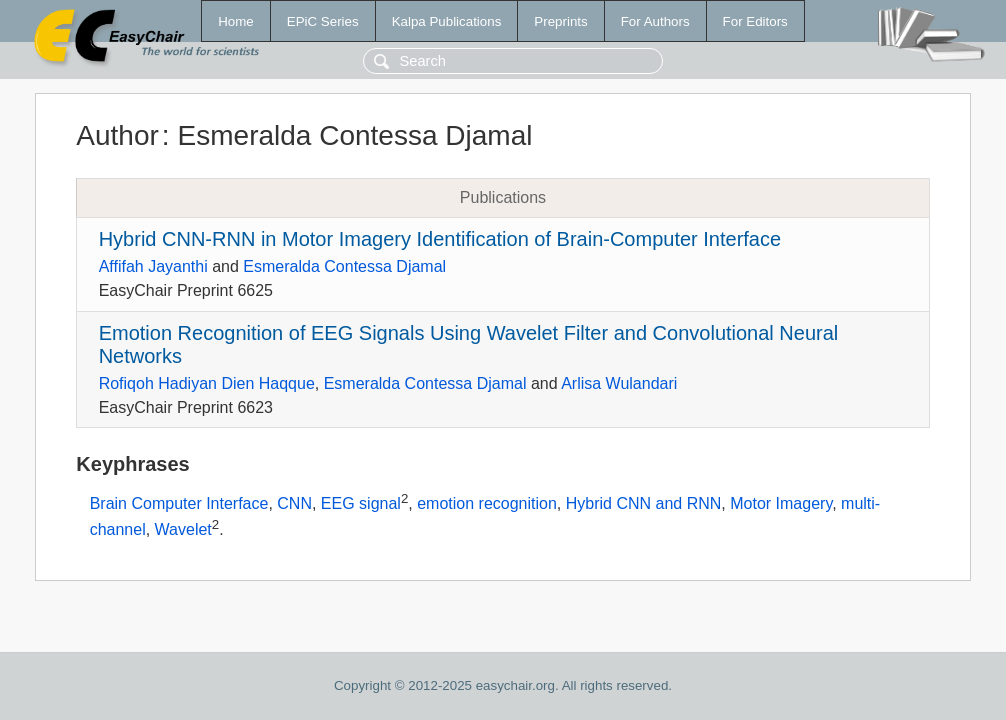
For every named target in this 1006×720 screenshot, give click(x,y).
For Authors (655, 21)
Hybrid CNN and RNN (644, 504)
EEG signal (361, 504)
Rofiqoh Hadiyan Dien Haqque (207, 383)
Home (236, 21)
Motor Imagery (781, 504)
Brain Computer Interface (179, 504)
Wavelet (183, 529)
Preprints (560, 21)
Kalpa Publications (447, 21)
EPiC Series (323, 21)
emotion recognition (487, 504)
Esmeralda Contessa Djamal (344, 266)
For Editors (755, 21)
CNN (294, 504)
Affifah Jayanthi (153, 266)
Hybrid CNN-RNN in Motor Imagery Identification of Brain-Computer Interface (440, 239)
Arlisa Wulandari (619, 383)
